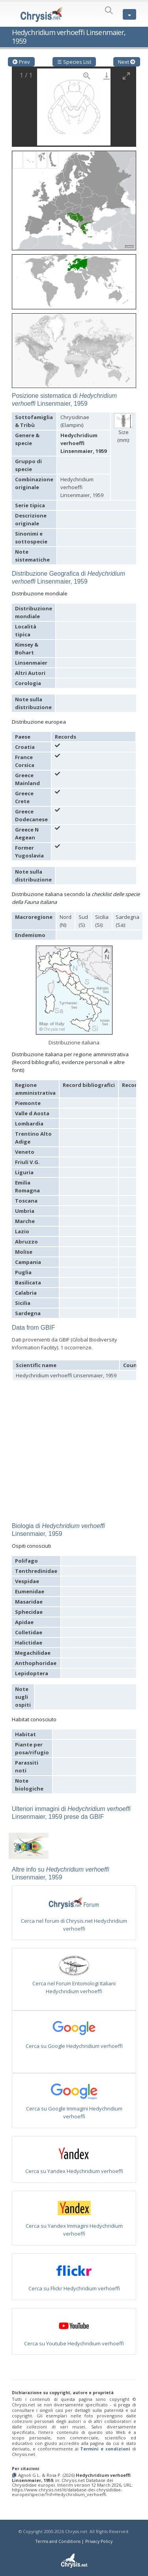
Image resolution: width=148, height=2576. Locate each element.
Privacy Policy (98, 2541)
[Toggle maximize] (126, 76)
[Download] (106, 76)
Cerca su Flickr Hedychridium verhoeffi (74, 2288)
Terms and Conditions (58, 2541)
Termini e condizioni (105, 2449)
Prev (21, 61)
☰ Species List (74, 61)
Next (126, 61)
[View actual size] (87, 76)
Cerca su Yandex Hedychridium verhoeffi (74, 2171)
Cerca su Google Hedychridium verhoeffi (74, 2045)
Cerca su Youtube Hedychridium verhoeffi (74, 2343)
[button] (74, 197)
